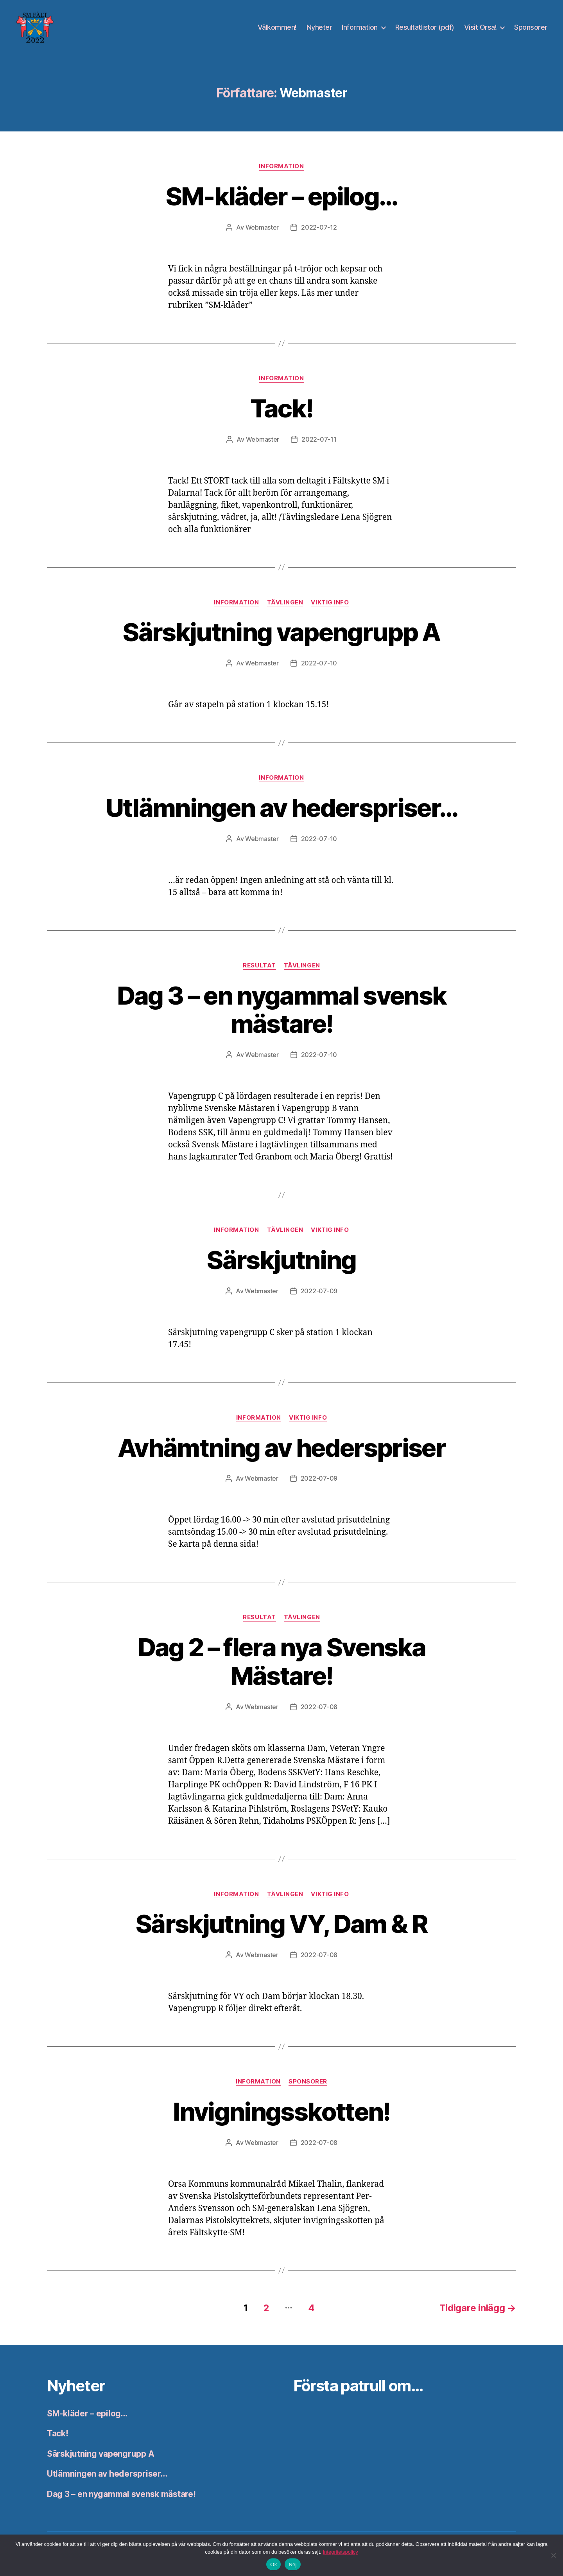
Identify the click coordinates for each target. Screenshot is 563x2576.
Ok (273, 2564)
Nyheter (319, 27)
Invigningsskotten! (281, 2111)
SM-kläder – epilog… (281, 196)
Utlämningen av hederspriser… (282, 808)
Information (360, 27)
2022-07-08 (319, 1707)
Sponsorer (530, 27)
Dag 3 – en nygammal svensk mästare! (281, 1009)
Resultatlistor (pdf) (424, 27)
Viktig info (330, 602)
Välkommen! (277, 27)
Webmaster (262, 227)
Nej (292, 2564)
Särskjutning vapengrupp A (281, 632)
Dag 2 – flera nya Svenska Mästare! (282, 1661)
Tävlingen (285, 602)
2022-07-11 (318, 439)
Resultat (259, 965)
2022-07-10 (319, 663)
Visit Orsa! (480, 27)
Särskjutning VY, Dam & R (281, 1924)
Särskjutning (281, 1260)
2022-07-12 (319, 227)
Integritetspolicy (340, 2552)
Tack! (281, 408)
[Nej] (553, 2555)
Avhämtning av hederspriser (281, 1448)
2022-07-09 (319, 1291)
